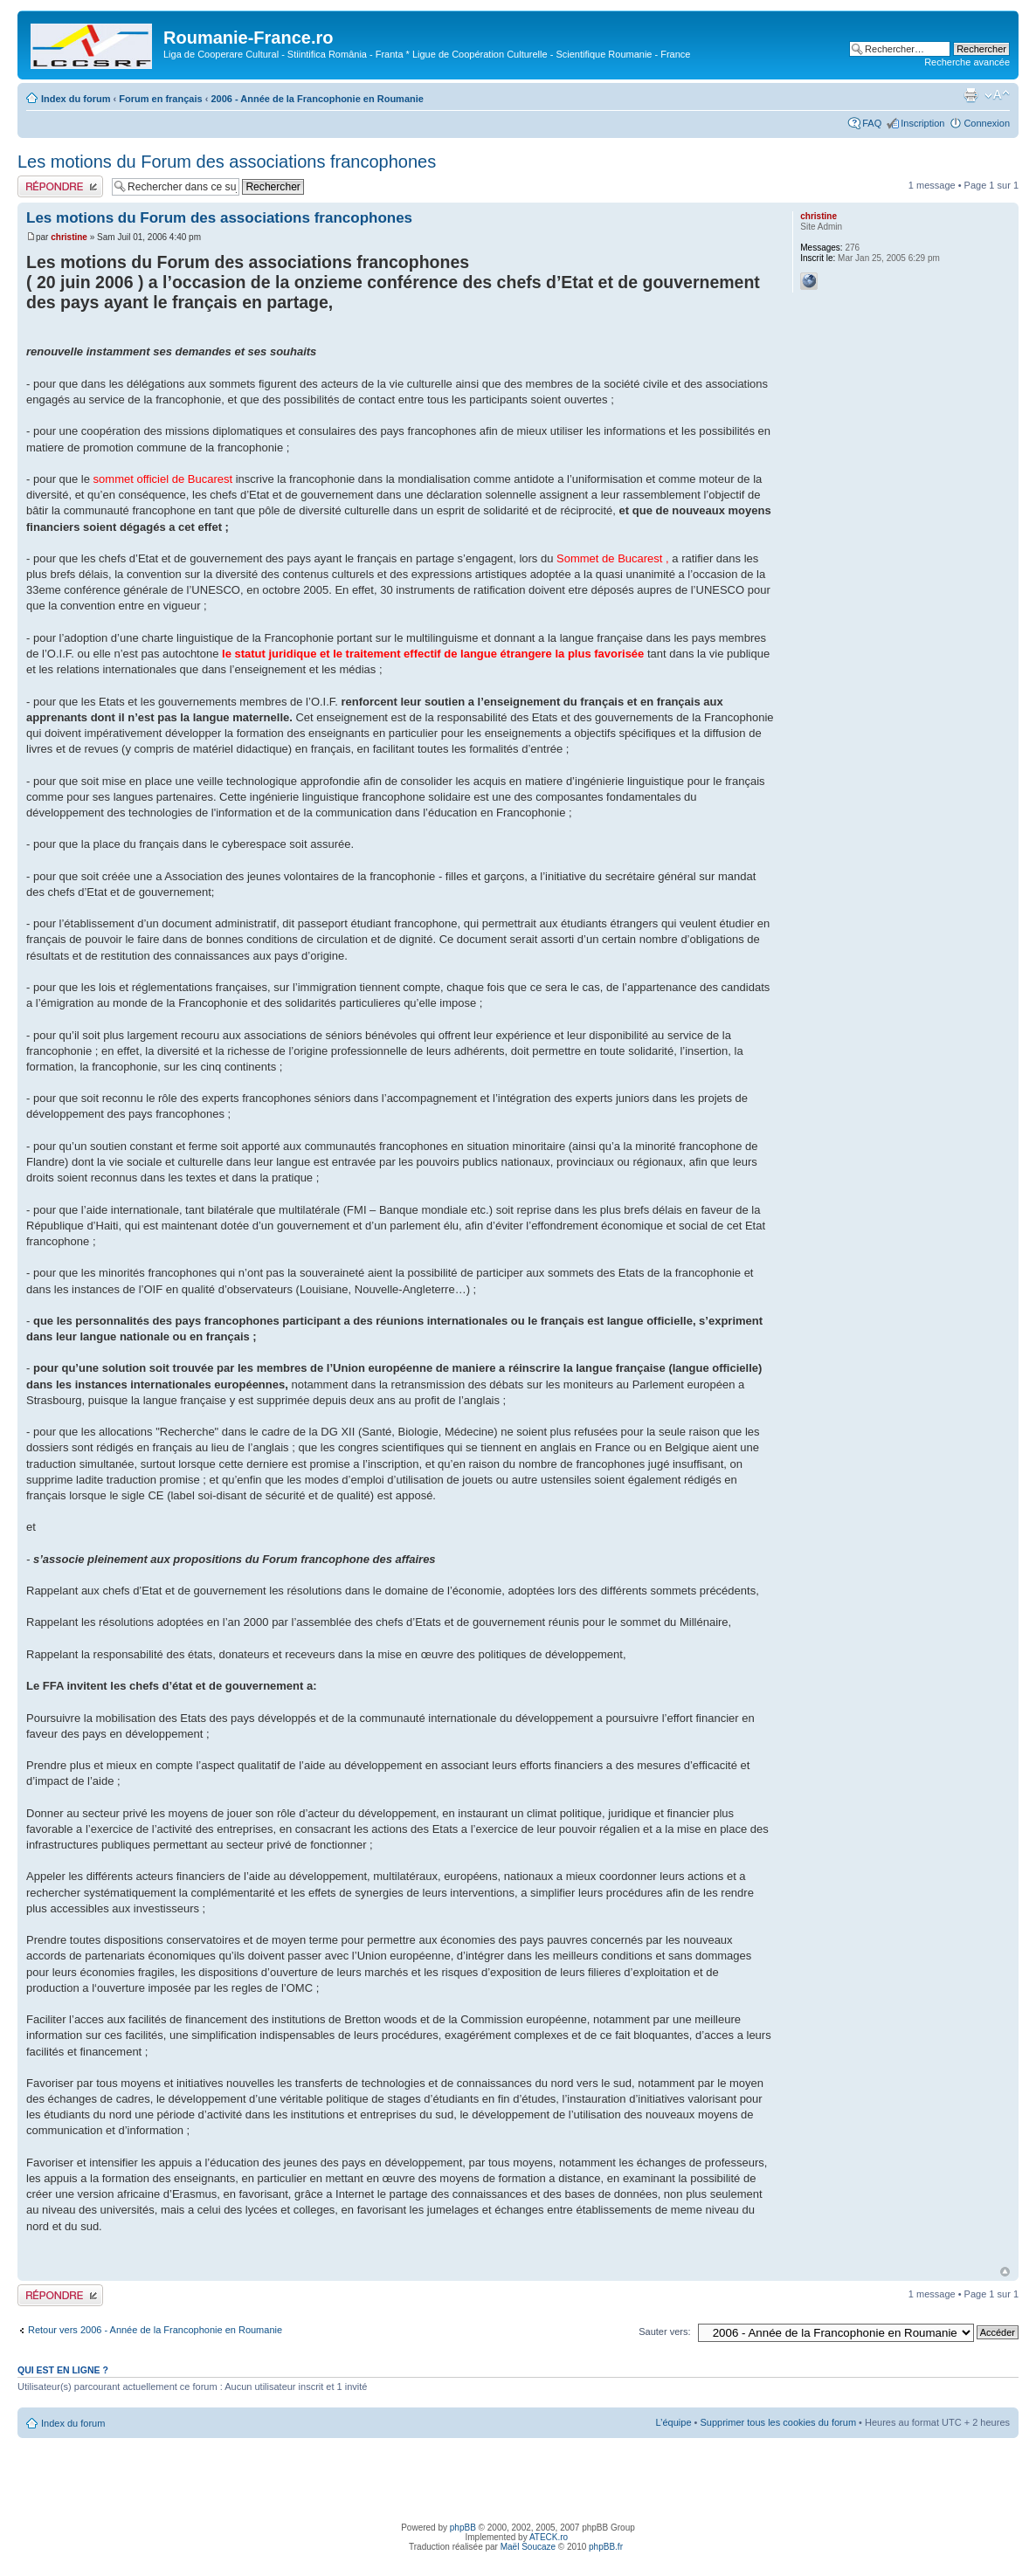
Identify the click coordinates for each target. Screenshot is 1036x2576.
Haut (1005, 2271)
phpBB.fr (606, 2547)
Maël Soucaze (528, 2547)
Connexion (986, 123)
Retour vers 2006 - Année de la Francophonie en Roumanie (155, 2330)
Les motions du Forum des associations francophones (226, 161)
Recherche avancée (967, 62)
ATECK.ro (548, 2537)
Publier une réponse (60, 186)
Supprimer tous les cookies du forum (779, 2422)
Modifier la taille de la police (997, 95)
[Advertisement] (518, 2477)
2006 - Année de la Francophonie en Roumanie (317, 98)
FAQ (871, 123)
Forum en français (160, 98)
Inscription (922, 123)
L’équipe (674, 2422)
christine (69, 237)
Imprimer (970, 95)
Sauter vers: (664, 2331)
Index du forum (75, 98)
